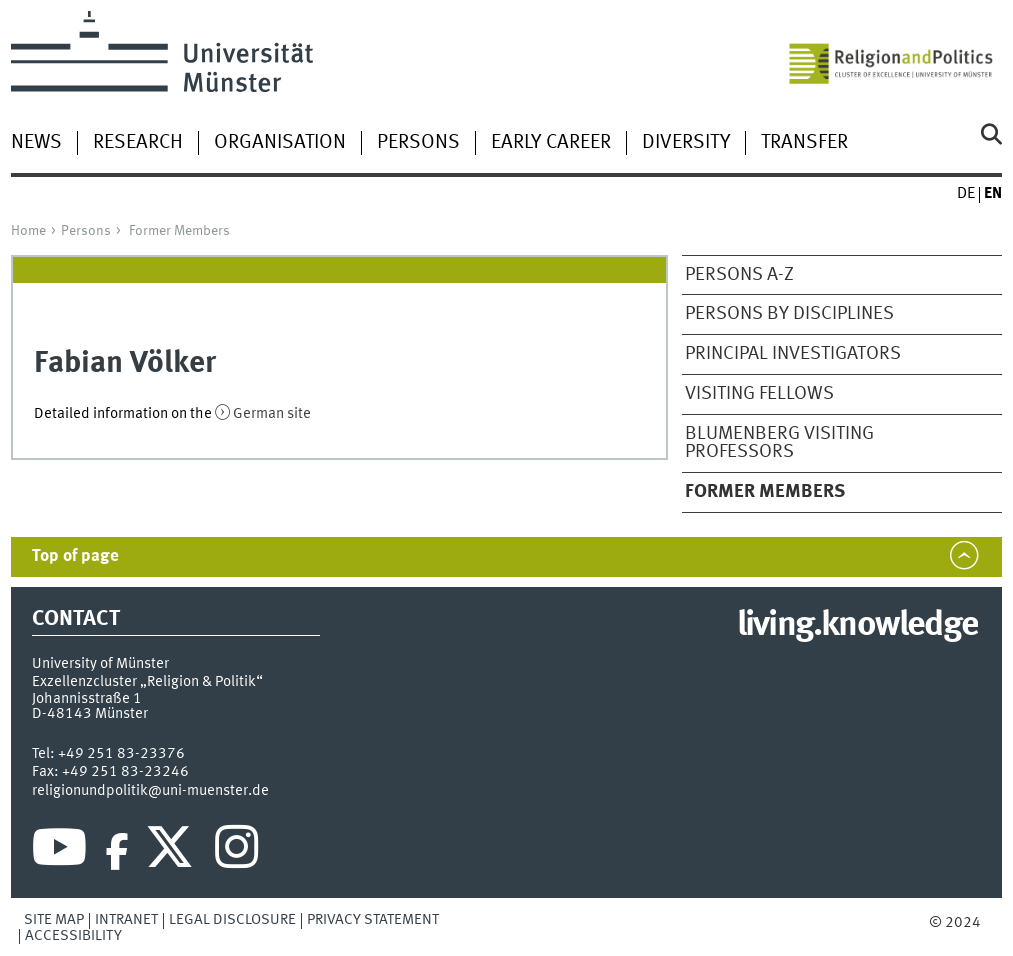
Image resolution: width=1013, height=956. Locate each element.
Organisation (280, 143)
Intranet (126, 920)
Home (28, 231)
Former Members (179, 231)
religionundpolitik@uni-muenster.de (150, 791)
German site (272, 414)
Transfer (804, 143)
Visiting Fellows (759, 394)
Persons (418, 143)
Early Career (551, 143)
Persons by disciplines (789, 314)
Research (138, 143)
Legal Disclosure (232, 920)
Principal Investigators (793, 354)
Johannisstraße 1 (87, 699)
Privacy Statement (373, 920)
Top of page (75, 556)
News (36, 143)
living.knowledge (857, 626)
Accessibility (73, 936)
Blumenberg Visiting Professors (779, 443)
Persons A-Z (739, 275)
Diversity (686, 143)
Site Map (54, 920)
